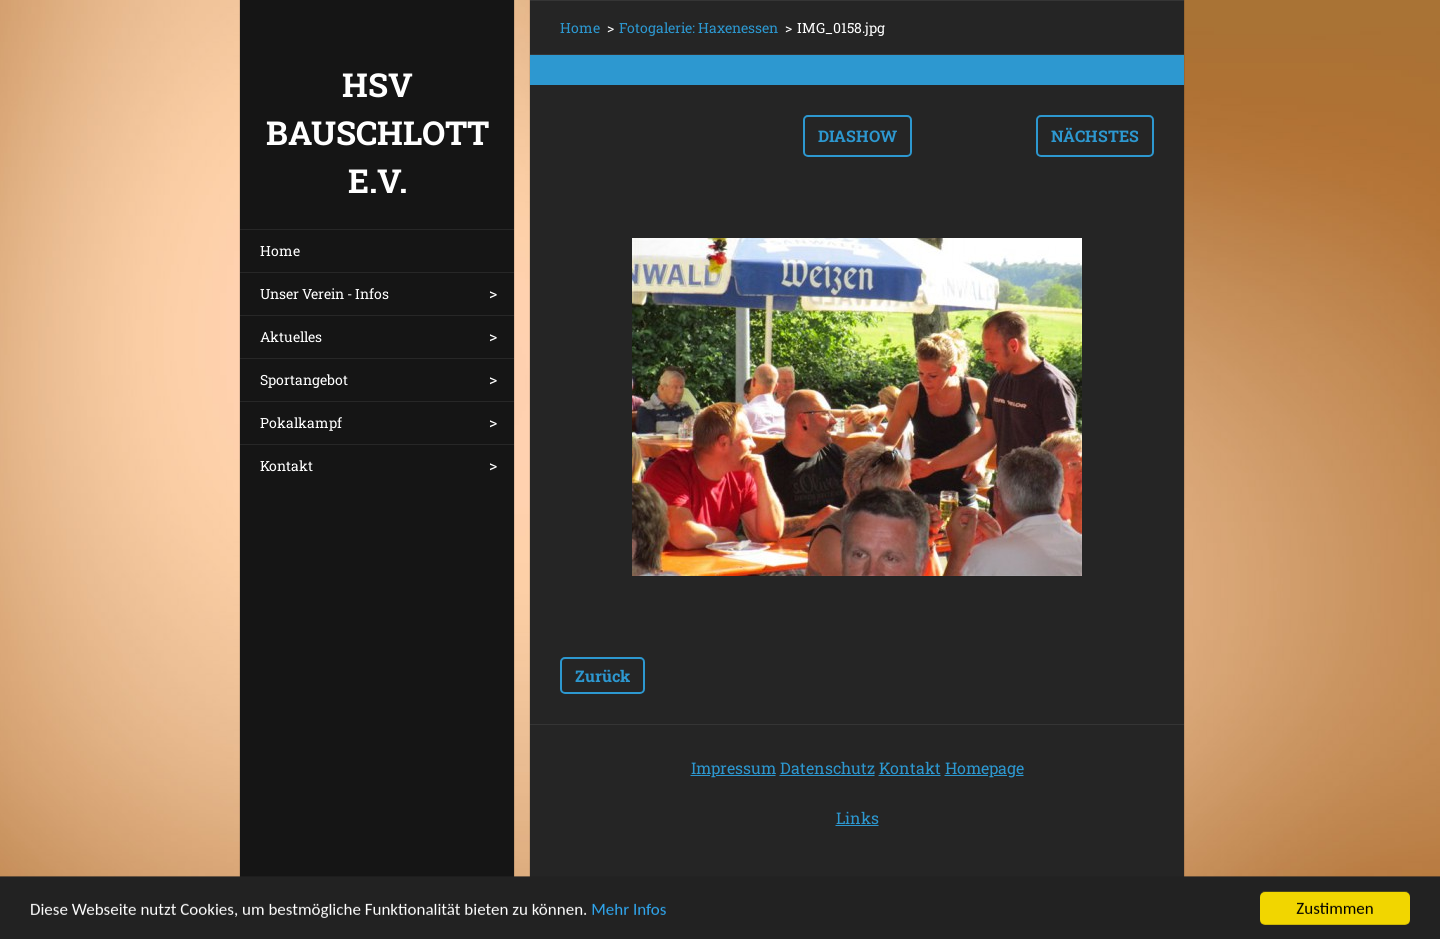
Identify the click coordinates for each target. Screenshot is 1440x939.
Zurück (602, 675)
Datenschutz (827, 767)
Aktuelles (291, 336)
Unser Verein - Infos (324, 293)
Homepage (984, 767)
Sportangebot (304, 379)
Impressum (733, 767)
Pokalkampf (301, 422)
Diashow (857, 135)
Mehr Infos (628, 916)
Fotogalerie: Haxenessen (698, 27)
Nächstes (1095, 135)
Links (857, 817)
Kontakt (286, 465)
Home (280, 250)
